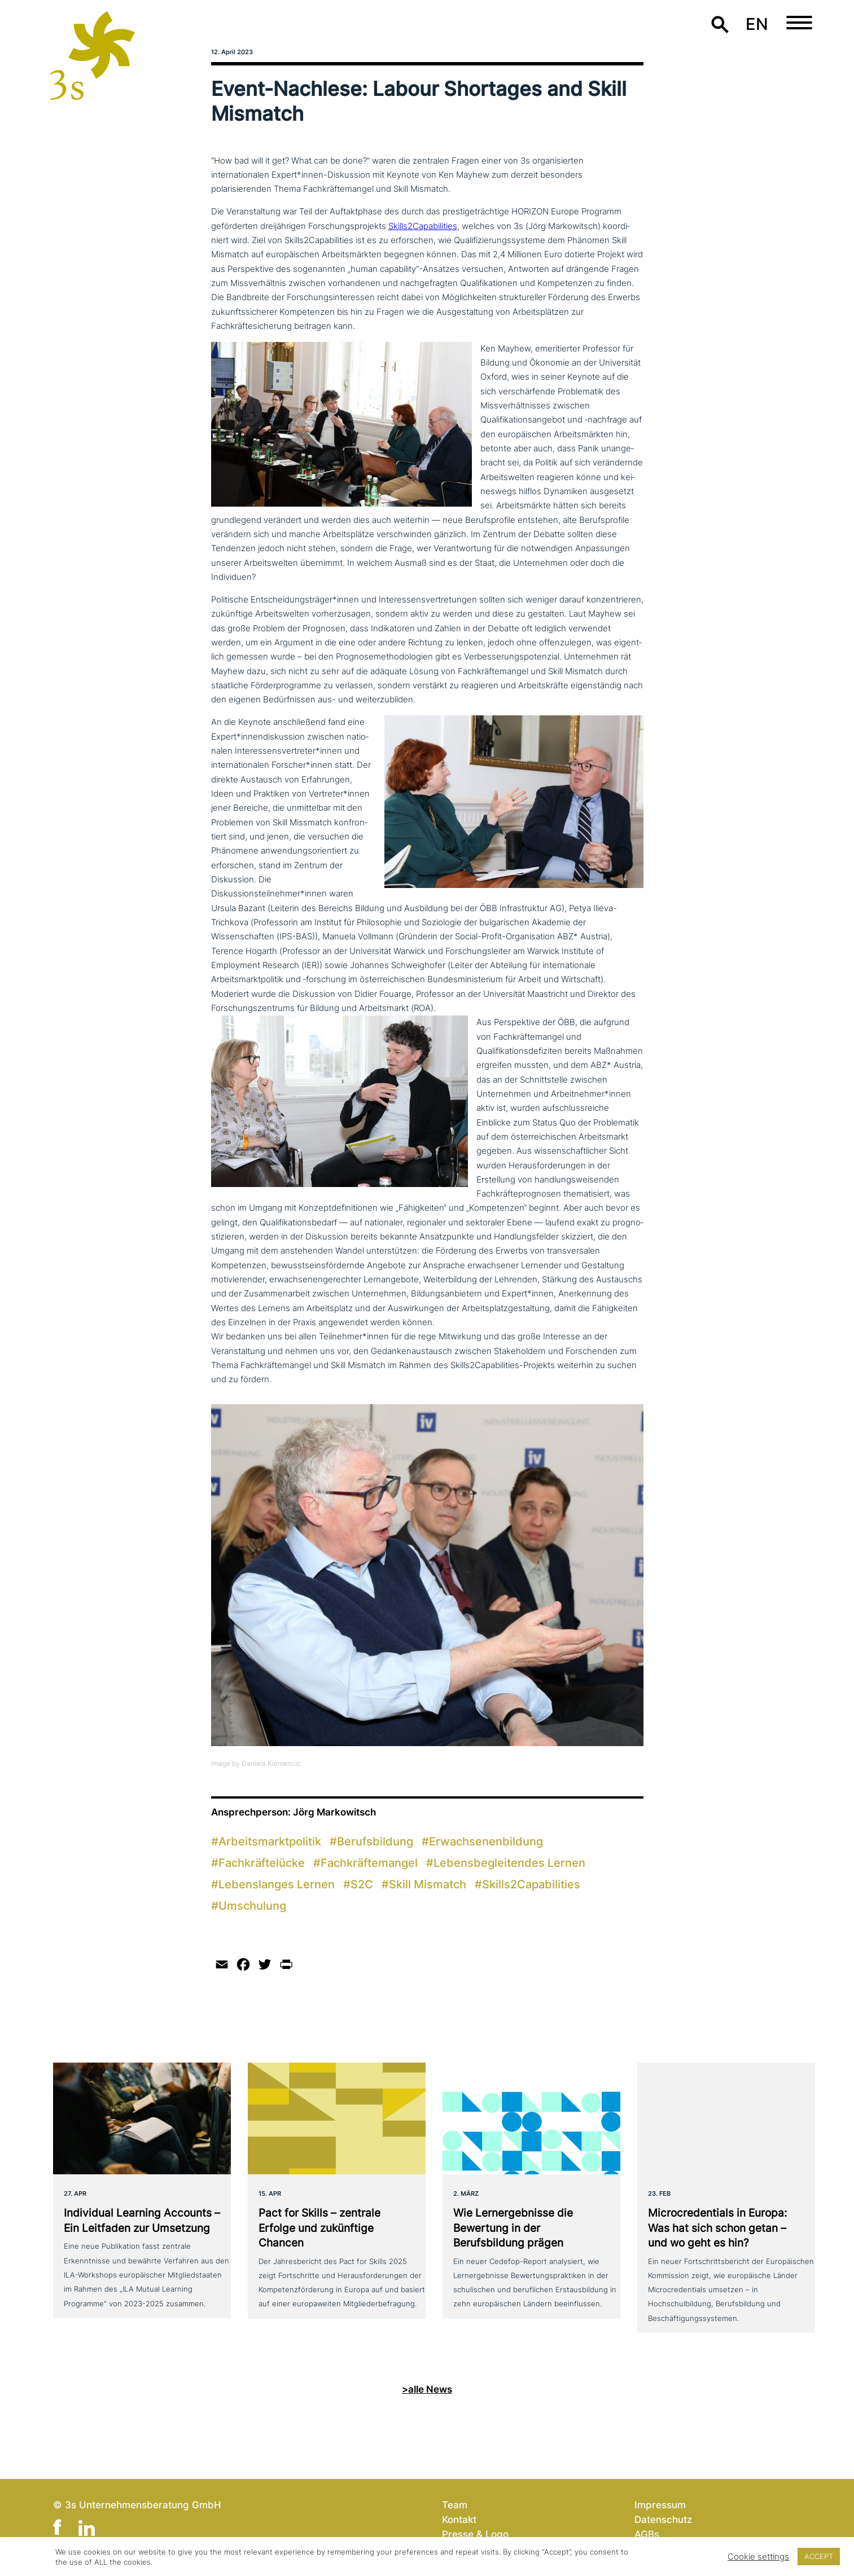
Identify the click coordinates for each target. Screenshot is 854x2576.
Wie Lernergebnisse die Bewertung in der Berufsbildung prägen (513, 2227)
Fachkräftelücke (261, 1863)
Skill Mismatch (427, 1884)
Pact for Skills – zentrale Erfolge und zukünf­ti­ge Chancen (319, 2227)
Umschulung (252, 1906)
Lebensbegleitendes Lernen (509, 1863)
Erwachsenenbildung (486, 1841)
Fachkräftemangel (369, 1863)
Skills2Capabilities (422, 226)
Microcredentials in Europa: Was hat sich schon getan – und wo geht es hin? (717, 2227)
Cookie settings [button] (758, 2557)
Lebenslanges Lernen (276, 1884)
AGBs (646, 2534)
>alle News (427, 2389)
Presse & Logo (475, 2534)
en (757, 24)
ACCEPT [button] (818, 2556)
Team (454, 2505)
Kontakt (459, 2519)
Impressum (660, 2505)
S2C (362, 1884)
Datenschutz (663, 2519)
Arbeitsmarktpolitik (269, 1841)
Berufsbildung (375, 1841)
